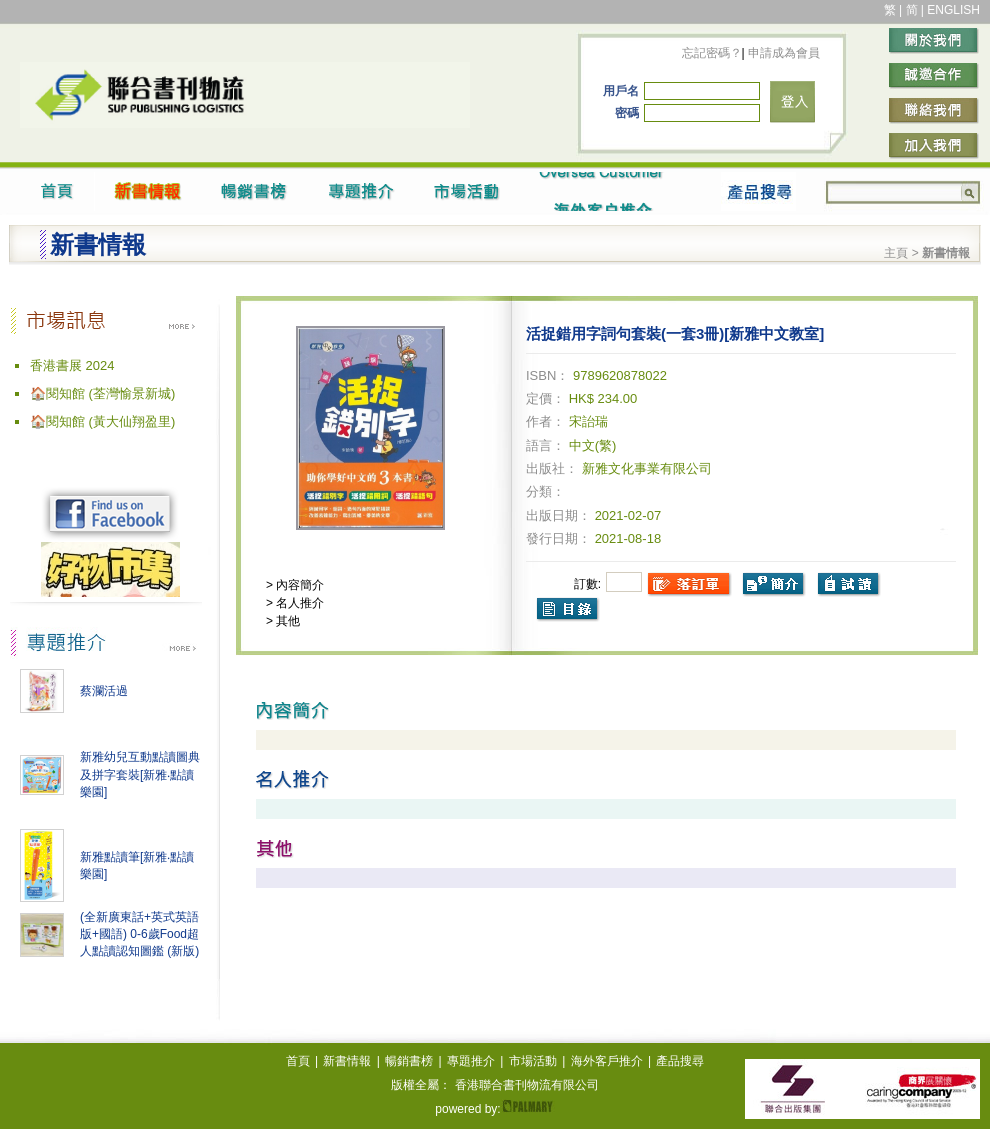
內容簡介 (298, 585)
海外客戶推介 (607, 1061)
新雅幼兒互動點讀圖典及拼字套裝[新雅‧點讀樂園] (140, 774)
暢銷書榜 (409, 1061)
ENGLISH (953, 10)
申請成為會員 (782, 53)
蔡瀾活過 (104, 691)
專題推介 (471, 1061)
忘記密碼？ (712, 53)
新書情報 (347, 1061)
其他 (286, 621)
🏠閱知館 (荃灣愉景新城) (102, 393)
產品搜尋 (680, 1061)
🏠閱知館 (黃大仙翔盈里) (102, 421)
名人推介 (298, 603)
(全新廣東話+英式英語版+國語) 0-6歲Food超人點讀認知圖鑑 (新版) (139, 934)
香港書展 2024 (72, 365)
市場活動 (533, 1061)
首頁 (298, 1061)
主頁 (896, 253)
